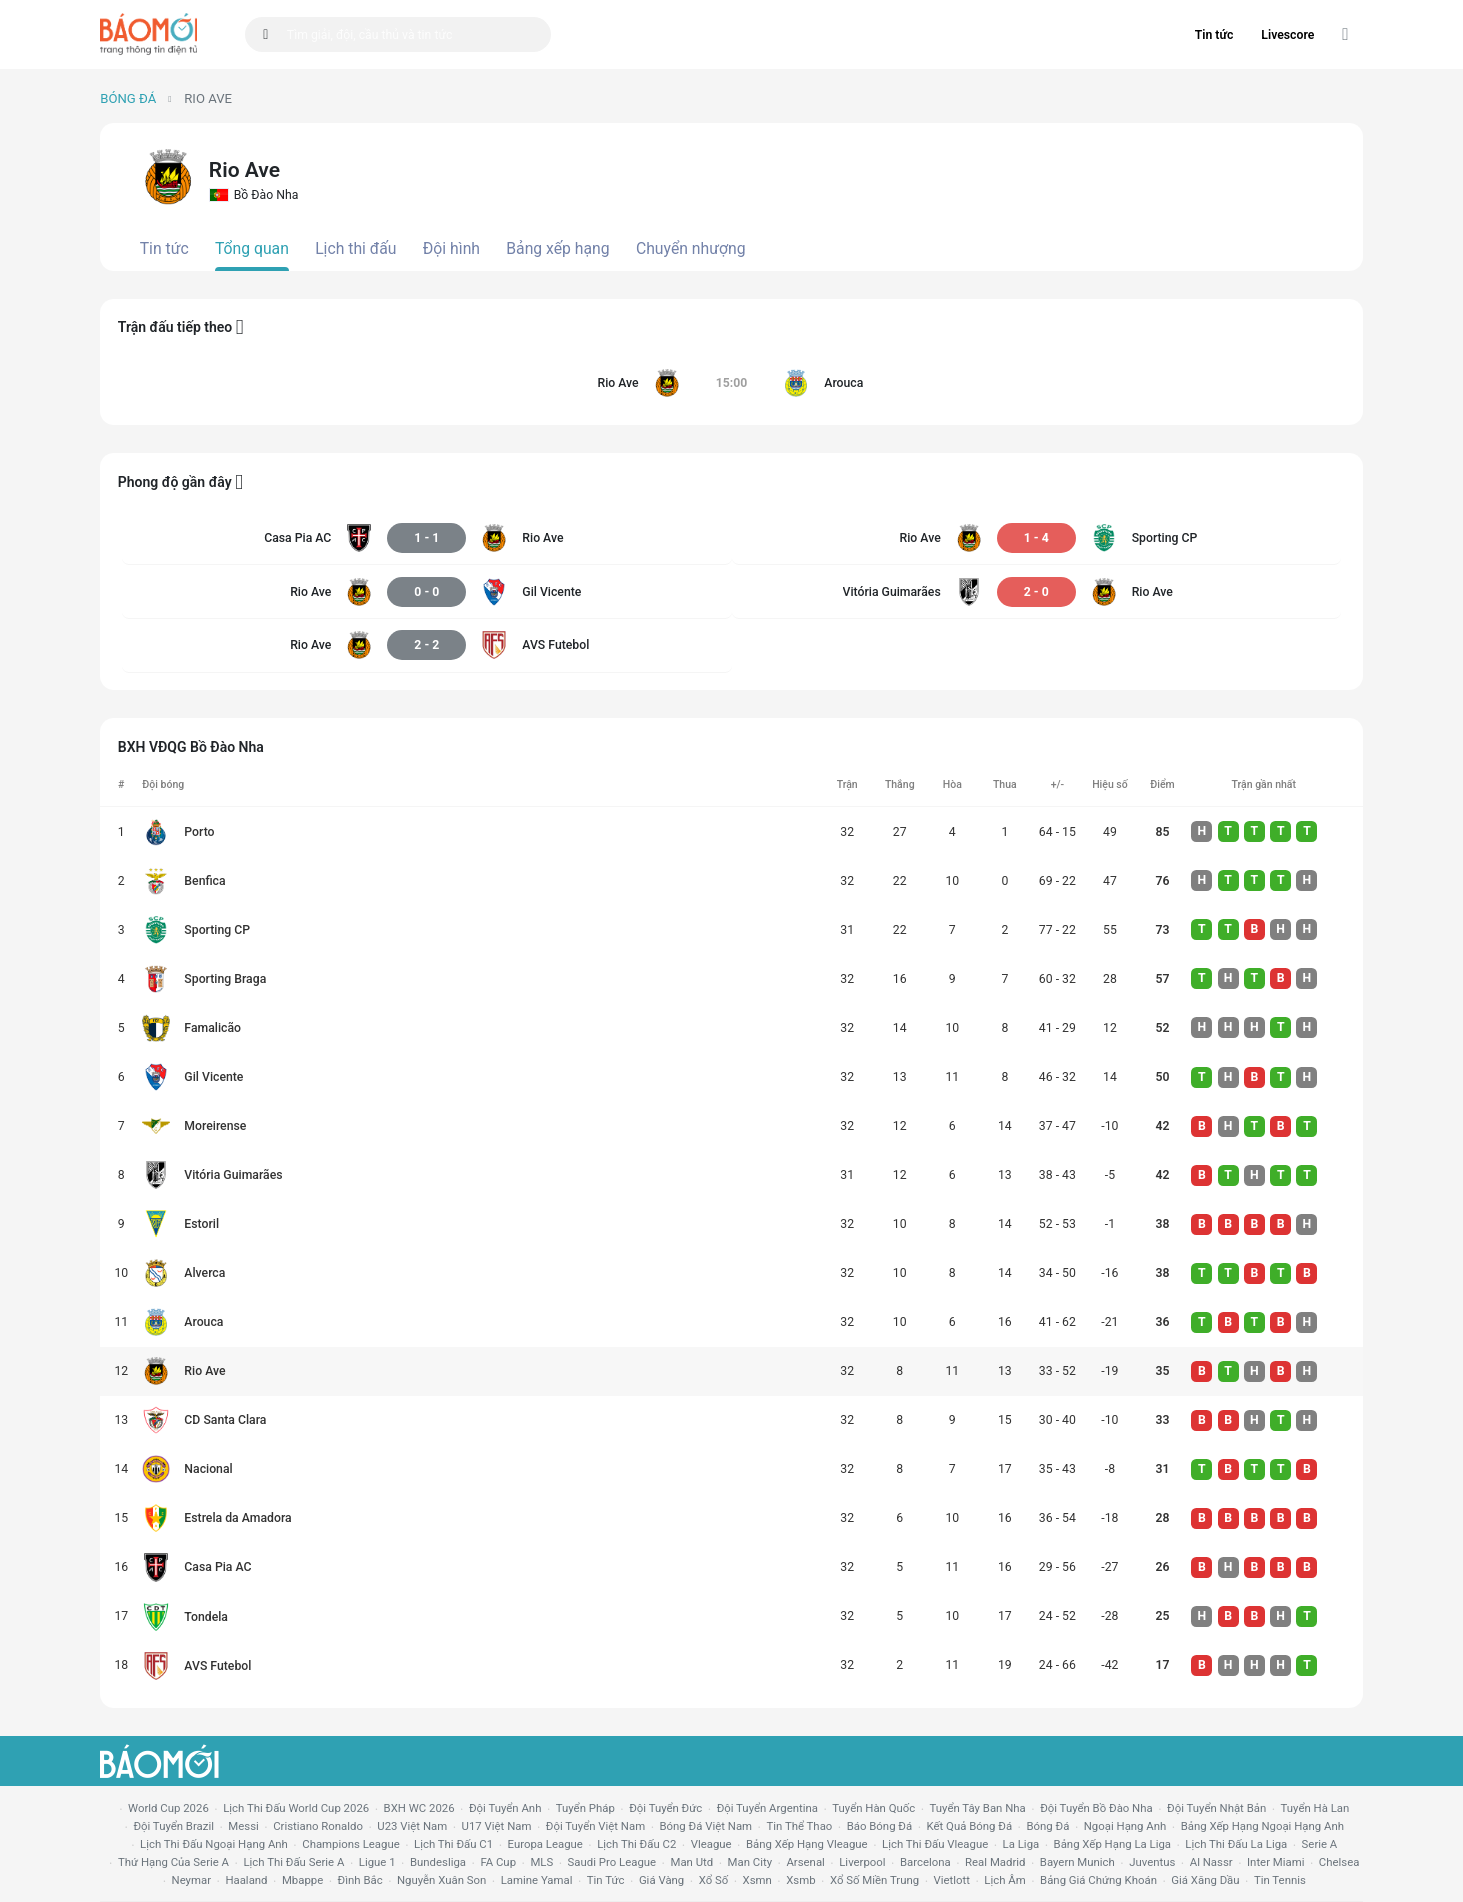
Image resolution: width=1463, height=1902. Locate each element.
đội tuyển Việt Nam (595, 1826)
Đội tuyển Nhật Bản (1216, 1808)
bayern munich (1077, 1862)
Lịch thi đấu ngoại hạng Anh (214, 1844)
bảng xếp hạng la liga (1112, 1844)
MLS (541, 1862)
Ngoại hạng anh (1125, 1826)
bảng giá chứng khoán (1098, 1880)
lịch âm (1004, 1880)
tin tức (606, 1880)
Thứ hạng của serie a (173, 1862)
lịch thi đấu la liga (1236, 1844)
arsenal (805, 1862)
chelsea (1339, 1862)
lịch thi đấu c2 (636, 1844)
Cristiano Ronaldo (318, 1826)
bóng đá (1047, 1826)
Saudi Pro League (612, 1862)
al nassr (1211, 1862)
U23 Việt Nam (412, 1826)
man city (750, 1862)
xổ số (714, 1880)
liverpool (862, 1862)
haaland (246, 1880)
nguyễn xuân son (441, 1880)
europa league (545, 1844)
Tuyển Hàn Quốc (873, 1808)
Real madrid (995, 1862)
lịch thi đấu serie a (293, 1862)
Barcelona (925, 1862)
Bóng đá (128, 98)
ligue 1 (377, 1862)
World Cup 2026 (168, 1808)
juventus (1152, 1862)
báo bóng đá (879, 1826)
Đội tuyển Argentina (767, 1808)
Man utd (691, 1862)
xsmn (757, 1880)
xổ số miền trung (874, 1880)
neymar (191, 1880)
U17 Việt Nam (497, 1826)
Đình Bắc (360, 1880)
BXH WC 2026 (419, 1808)
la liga (1021, 1844)
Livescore (1287, 35)
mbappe (302, 1880)
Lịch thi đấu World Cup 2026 (296, 1808)
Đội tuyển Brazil (173, 1826)
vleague (711, 1844)
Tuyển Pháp (585, 1808)
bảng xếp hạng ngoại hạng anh (1262, 1826)
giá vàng (661, 1880)
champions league (350, 1844)
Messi (243, 1826)
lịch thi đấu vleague (935, 1844)
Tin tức (1214, 35)
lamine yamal (537, 1880)
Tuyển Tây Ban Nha (978, 1808)
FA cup (498, 1862)
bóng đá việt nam (706, 1826)
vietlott (952, 1880)
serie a (1320, 1844)
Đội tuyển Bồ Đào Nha (1096, 1808)
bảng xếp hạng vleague (807, 1844)
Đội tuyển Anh (505, 1808)
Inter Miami (1275, 1862)
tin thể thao (799, 1826)
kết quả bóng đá (970, 1826)
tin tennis (1280, 1880)
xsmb (800, 1880)
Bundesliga (438, 1862)
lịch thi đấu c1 (453, 1844)
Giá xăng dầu (1205, 1880)
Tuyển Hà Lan (1315, 1808)
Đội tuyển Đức (665, 1808)
